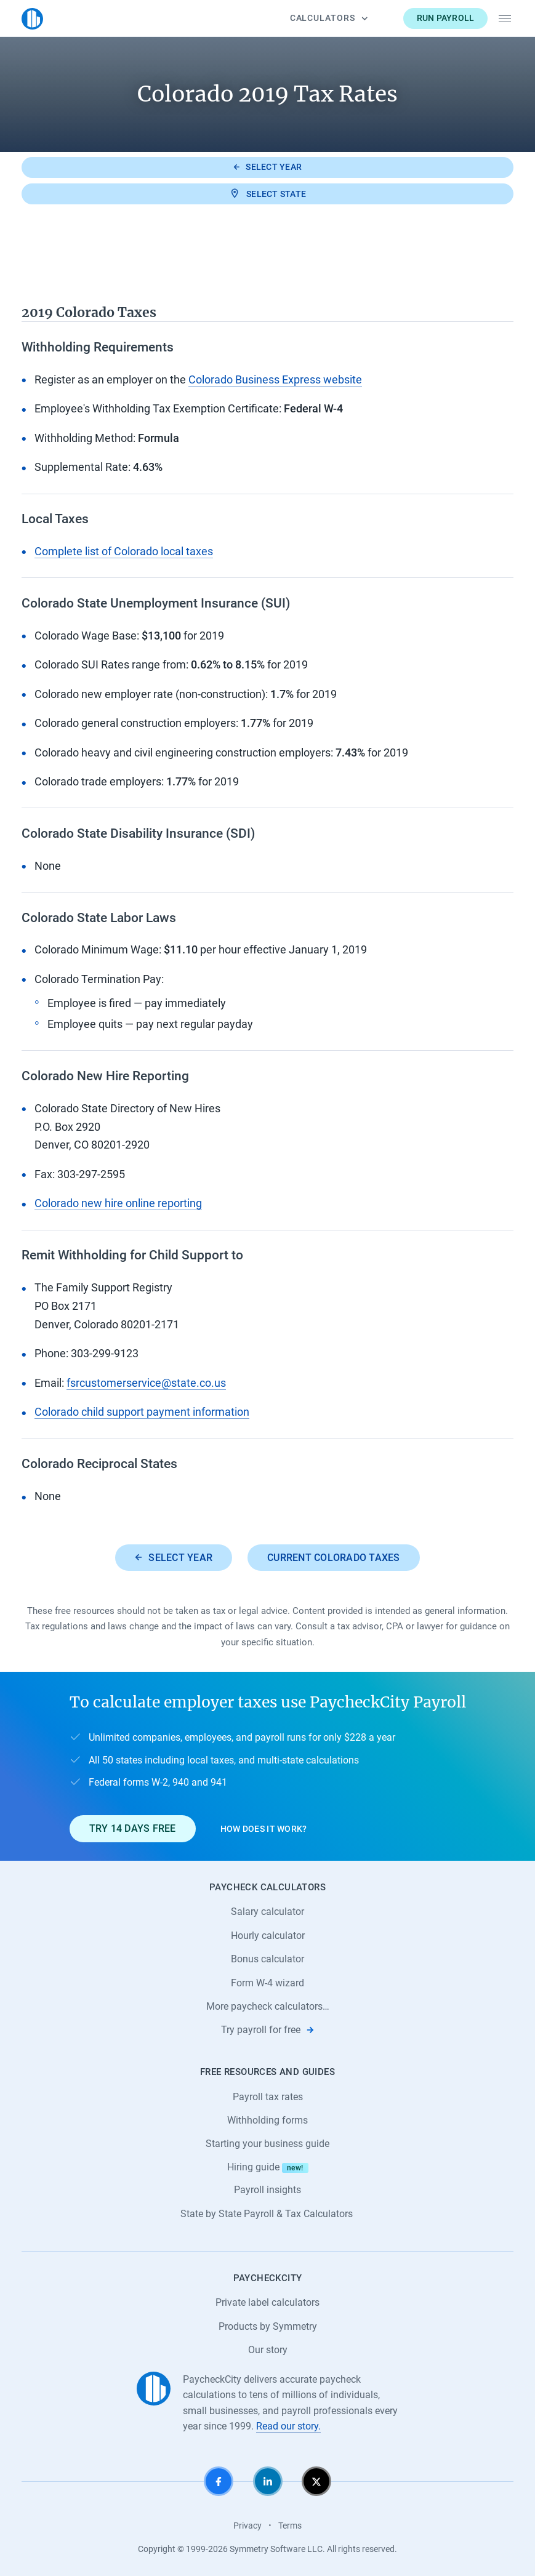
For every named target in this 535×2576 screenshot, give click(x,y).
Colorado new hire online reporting (118, 1203)
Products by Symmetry (268, 2326)
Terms (290, 2525)
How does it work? (263, 1829)
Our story (268, 2350)
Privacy (247, 2525)
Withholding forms (267, 2120)
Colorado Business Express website (275, 380)
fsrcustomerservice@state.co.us (146, 1383)
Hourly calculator (268, 1935)
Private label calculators (267, 2302)
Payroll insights (267, 2190)
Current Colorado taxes (333, 1557)
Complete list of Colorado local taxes (123, 551)
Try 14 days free (132, 1828)
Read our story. (288, 2426)
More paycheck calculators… (267, 2006)
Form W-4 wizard (267, 1983)
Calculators (329, 18)
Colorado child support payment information (141, 1412)
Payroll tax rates (268, 2097)
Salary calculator (267, 1911)
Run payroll (446, 18)
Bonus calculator (267, 1959)
